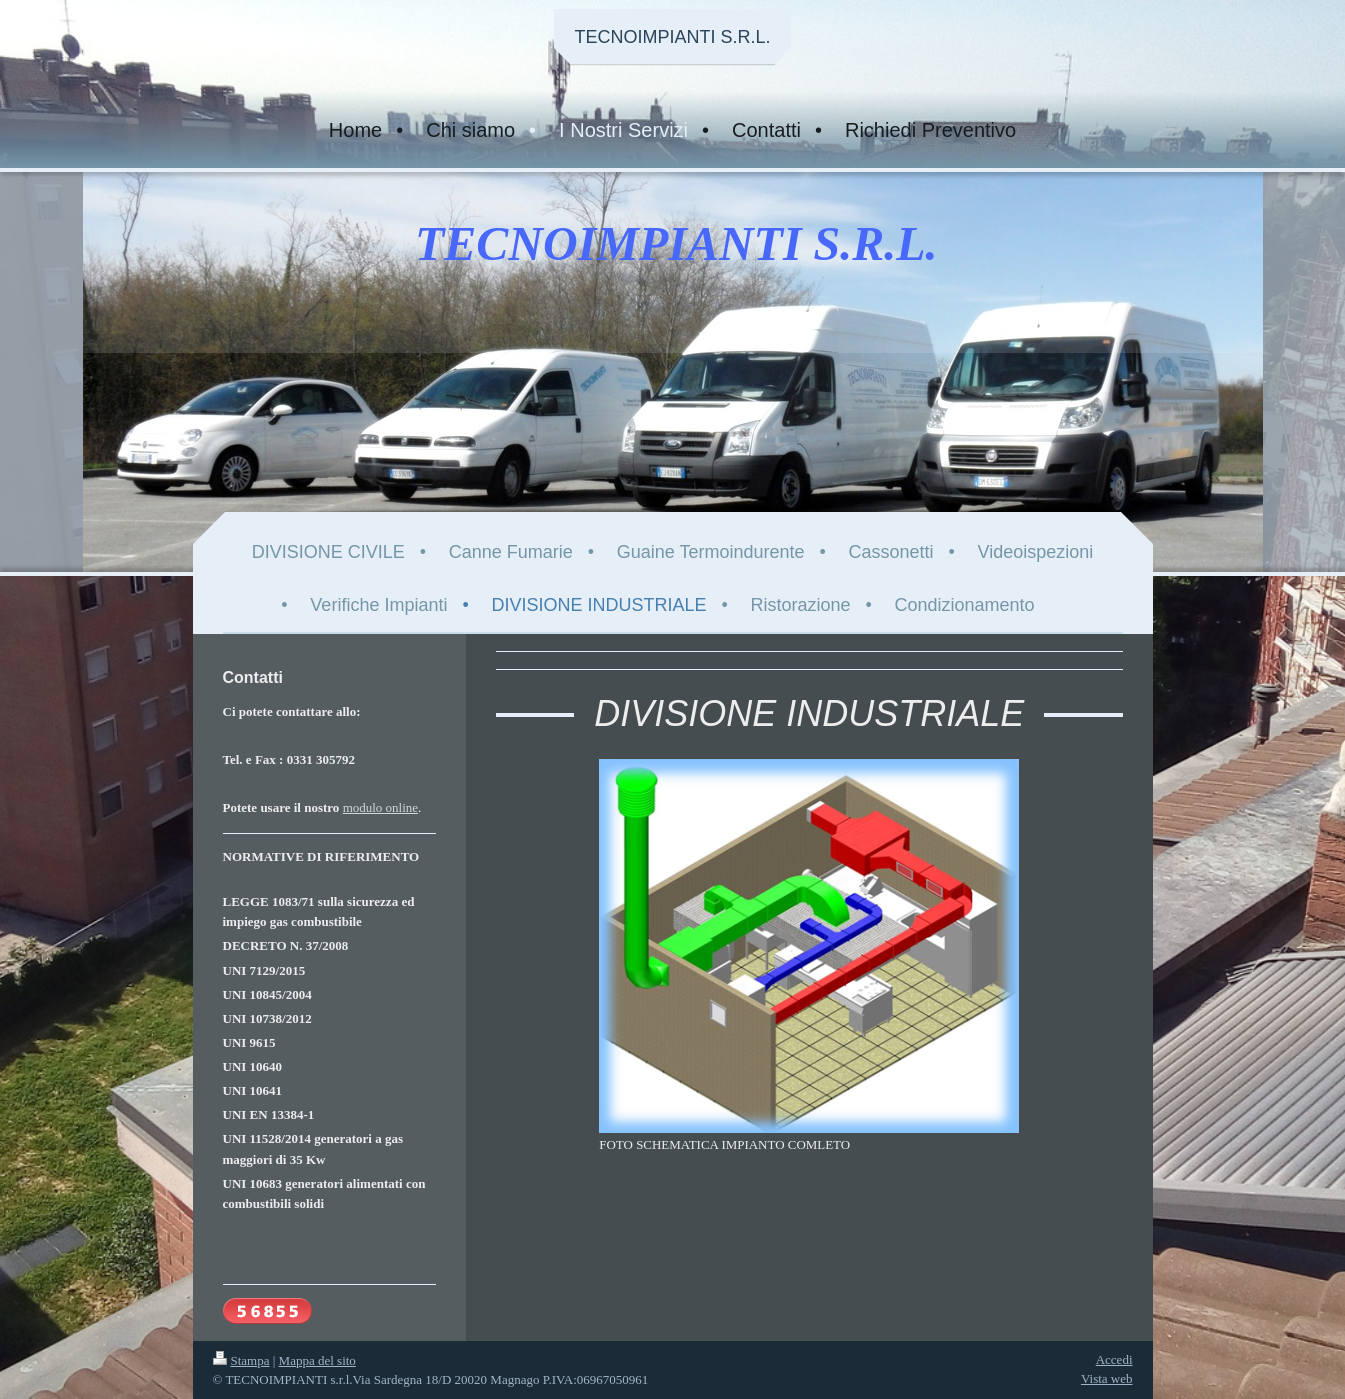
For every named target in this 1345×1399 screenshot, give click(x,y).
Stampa (241, 1360)
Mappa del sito (317, 1360)
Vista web (1107, 1378)
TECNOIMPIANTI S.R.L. (672, 37)
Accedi (1114, 1359)
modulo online (380, 807)
